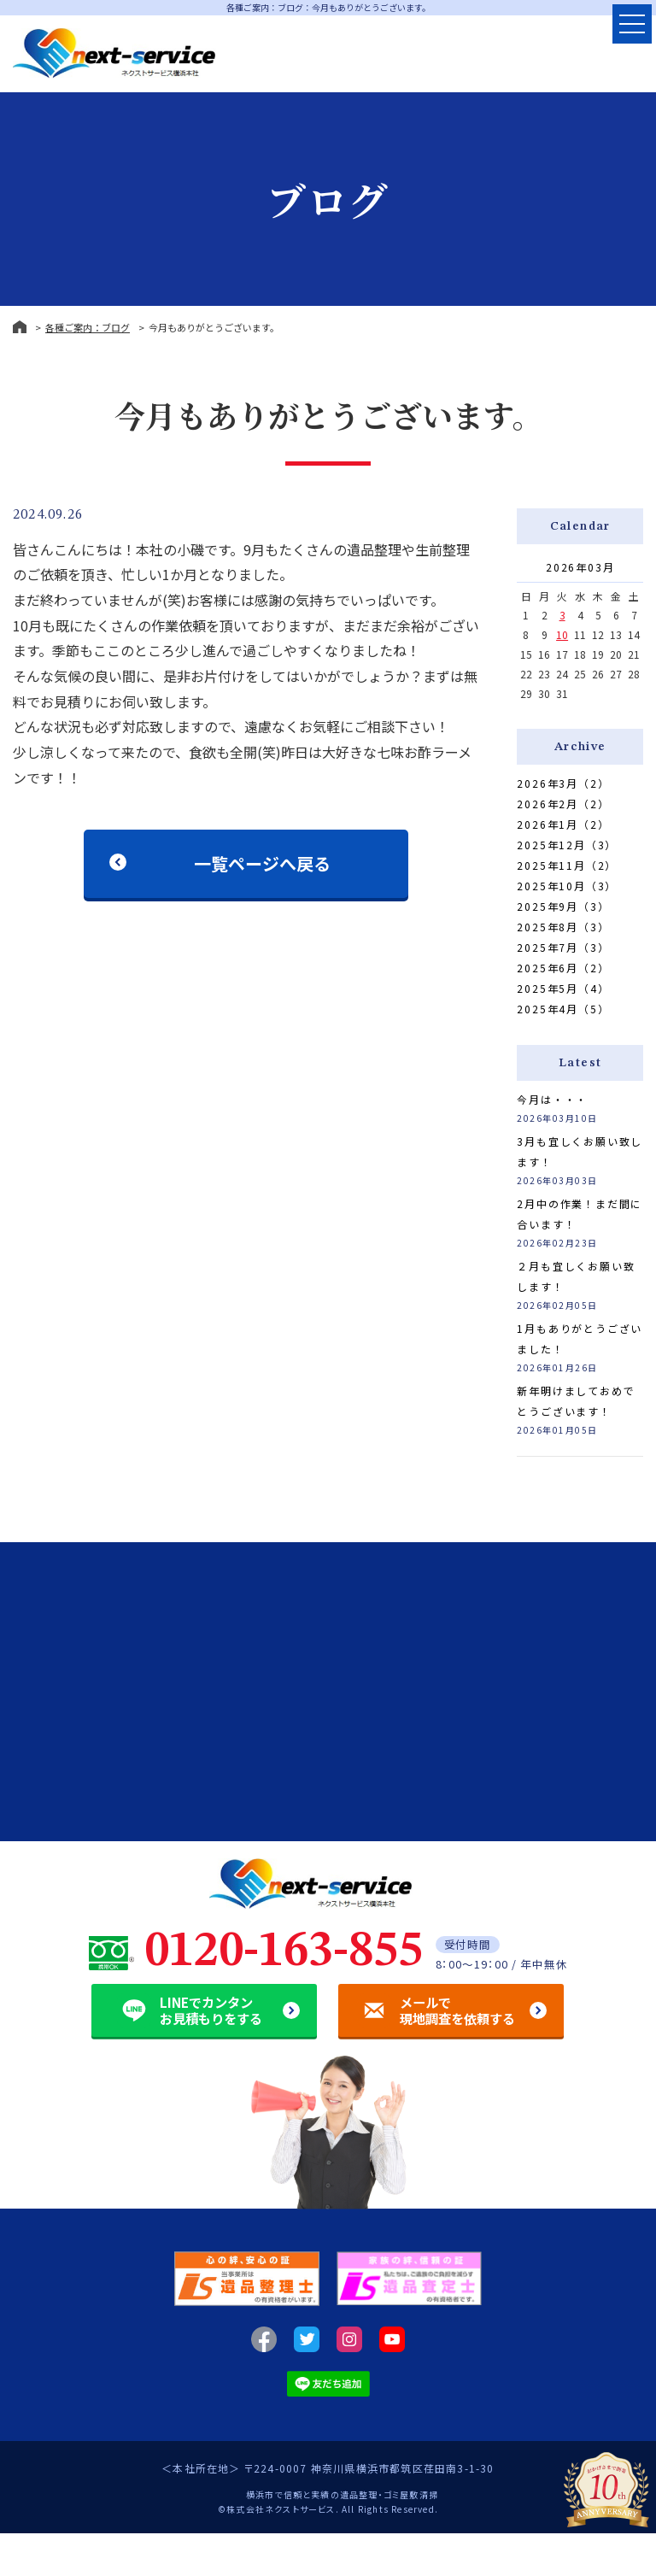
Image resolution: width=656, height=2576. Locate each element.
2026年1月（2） (563, 824)
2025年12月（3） (567, 844)
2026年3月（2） (563, 783)
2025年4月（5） (563, 1008)
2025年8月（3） (563, 926)
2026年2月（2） (563, 803)
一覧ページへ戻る (262, 863)
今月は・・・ (552, 1099)
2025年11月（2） (567, 865)
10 (562, 634)
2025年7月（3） (563, 947)
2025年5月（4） (563, 988)
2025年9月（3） (563, 906)
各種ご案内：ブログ (87, 327)
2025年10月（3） (567, 885)
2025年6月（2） (563, 967)
